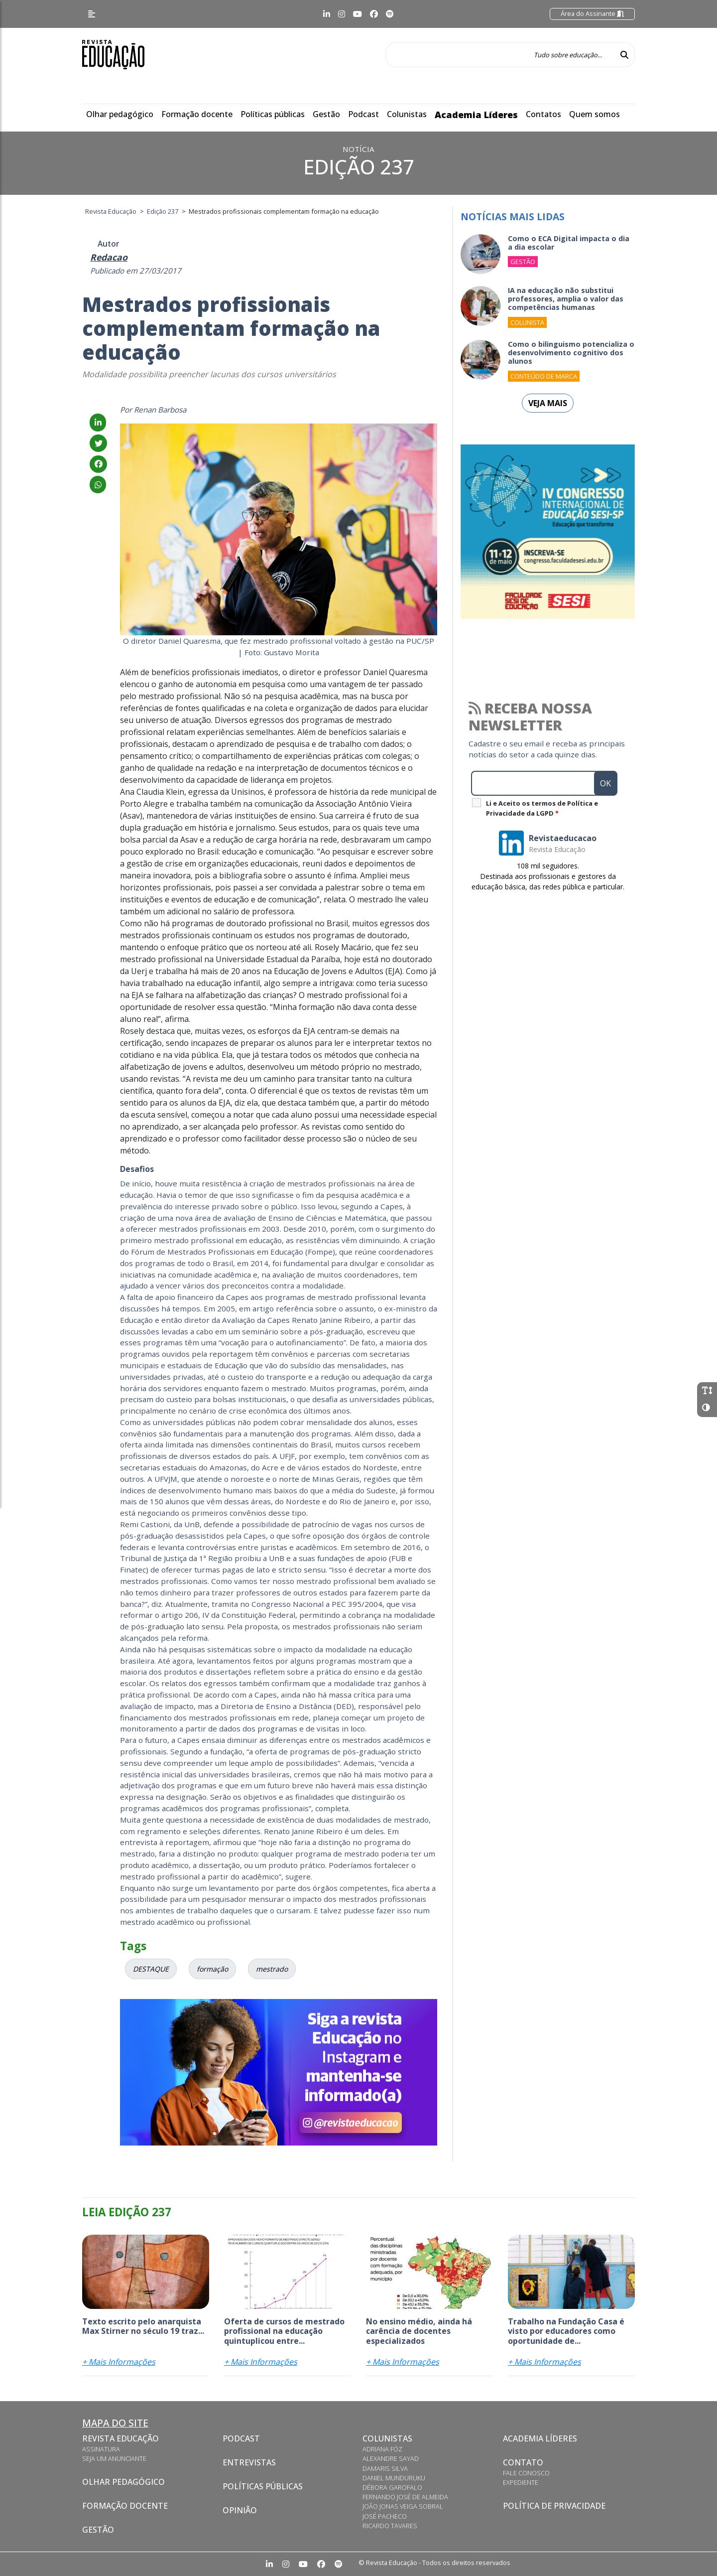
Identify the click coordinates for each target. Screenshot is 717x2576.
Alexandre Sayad (390, 2458)
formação (212, 1969)
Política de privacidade (554, 2505)
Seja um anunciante (114, 2458)
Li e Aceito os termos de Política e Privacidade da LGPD (542, 808)
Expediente (520, 2482)
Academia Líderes (476, 115)
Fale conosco (526, 2472)
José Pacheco (384, 2516)
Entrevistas (249, 2462)
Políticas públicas (272, 114)
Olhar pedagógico (119, 114)
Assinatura (101, 2448)
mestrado (272, 1969)
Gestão (326, 114)
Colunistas (407, 114)
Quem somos (594, 114)
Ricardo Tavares (389, 2525)
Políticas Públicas (263, 2486)
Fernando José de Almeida (405, 2496)
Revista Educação (120, 2438)
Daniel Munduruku (393, 2477)
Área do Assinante (592, 13)
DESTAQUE (151, 1969)
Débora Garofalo (392, 2487)
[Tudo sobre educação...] (499, 54)
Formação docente (197, 114)
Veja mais (547, 403)
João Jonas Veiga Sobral (402, 2506)
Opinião (240, 2510)
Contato (523, 2462)
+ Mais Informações (118, 2361)
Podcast (363, 114)
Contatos (543, 114)
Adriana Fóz (382, 2448)
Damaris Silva (385, 2468)
